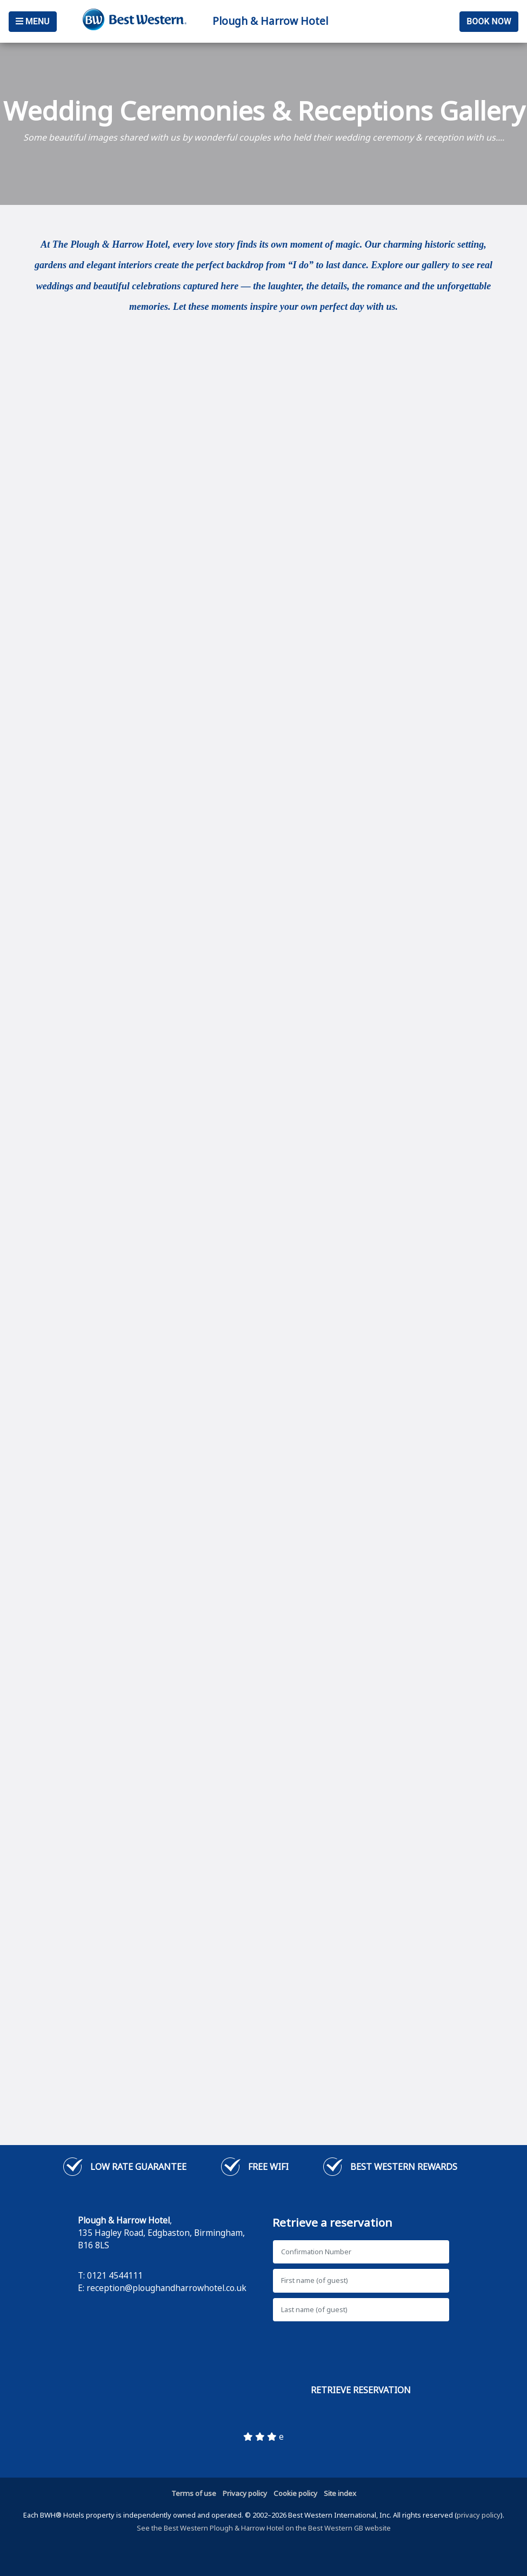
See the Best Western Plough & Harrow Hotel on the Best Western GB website (264, 2528)
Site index (340, 2493)
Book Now (488, 21)
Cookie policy (295, 2493)
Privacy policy (245, 2493)
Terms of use (193, 2493)
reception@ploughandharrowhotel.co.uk (166, 2288)
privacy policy (479, 2515)
